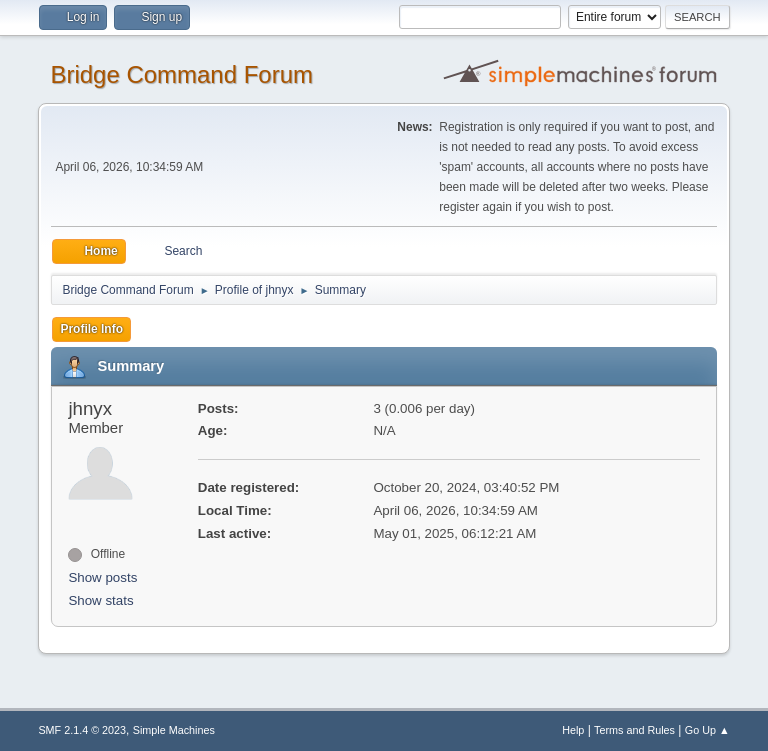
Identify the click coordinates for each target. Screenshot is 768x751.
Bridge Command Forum (181, 74)
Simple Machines (174, 730)
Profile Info (91, 329)
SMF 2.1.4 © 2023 (82, 730)
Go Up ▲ (707, 730)
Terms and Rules (634, 730)
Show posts (102, 577)
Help (573, 730)
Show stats (100, 600)
